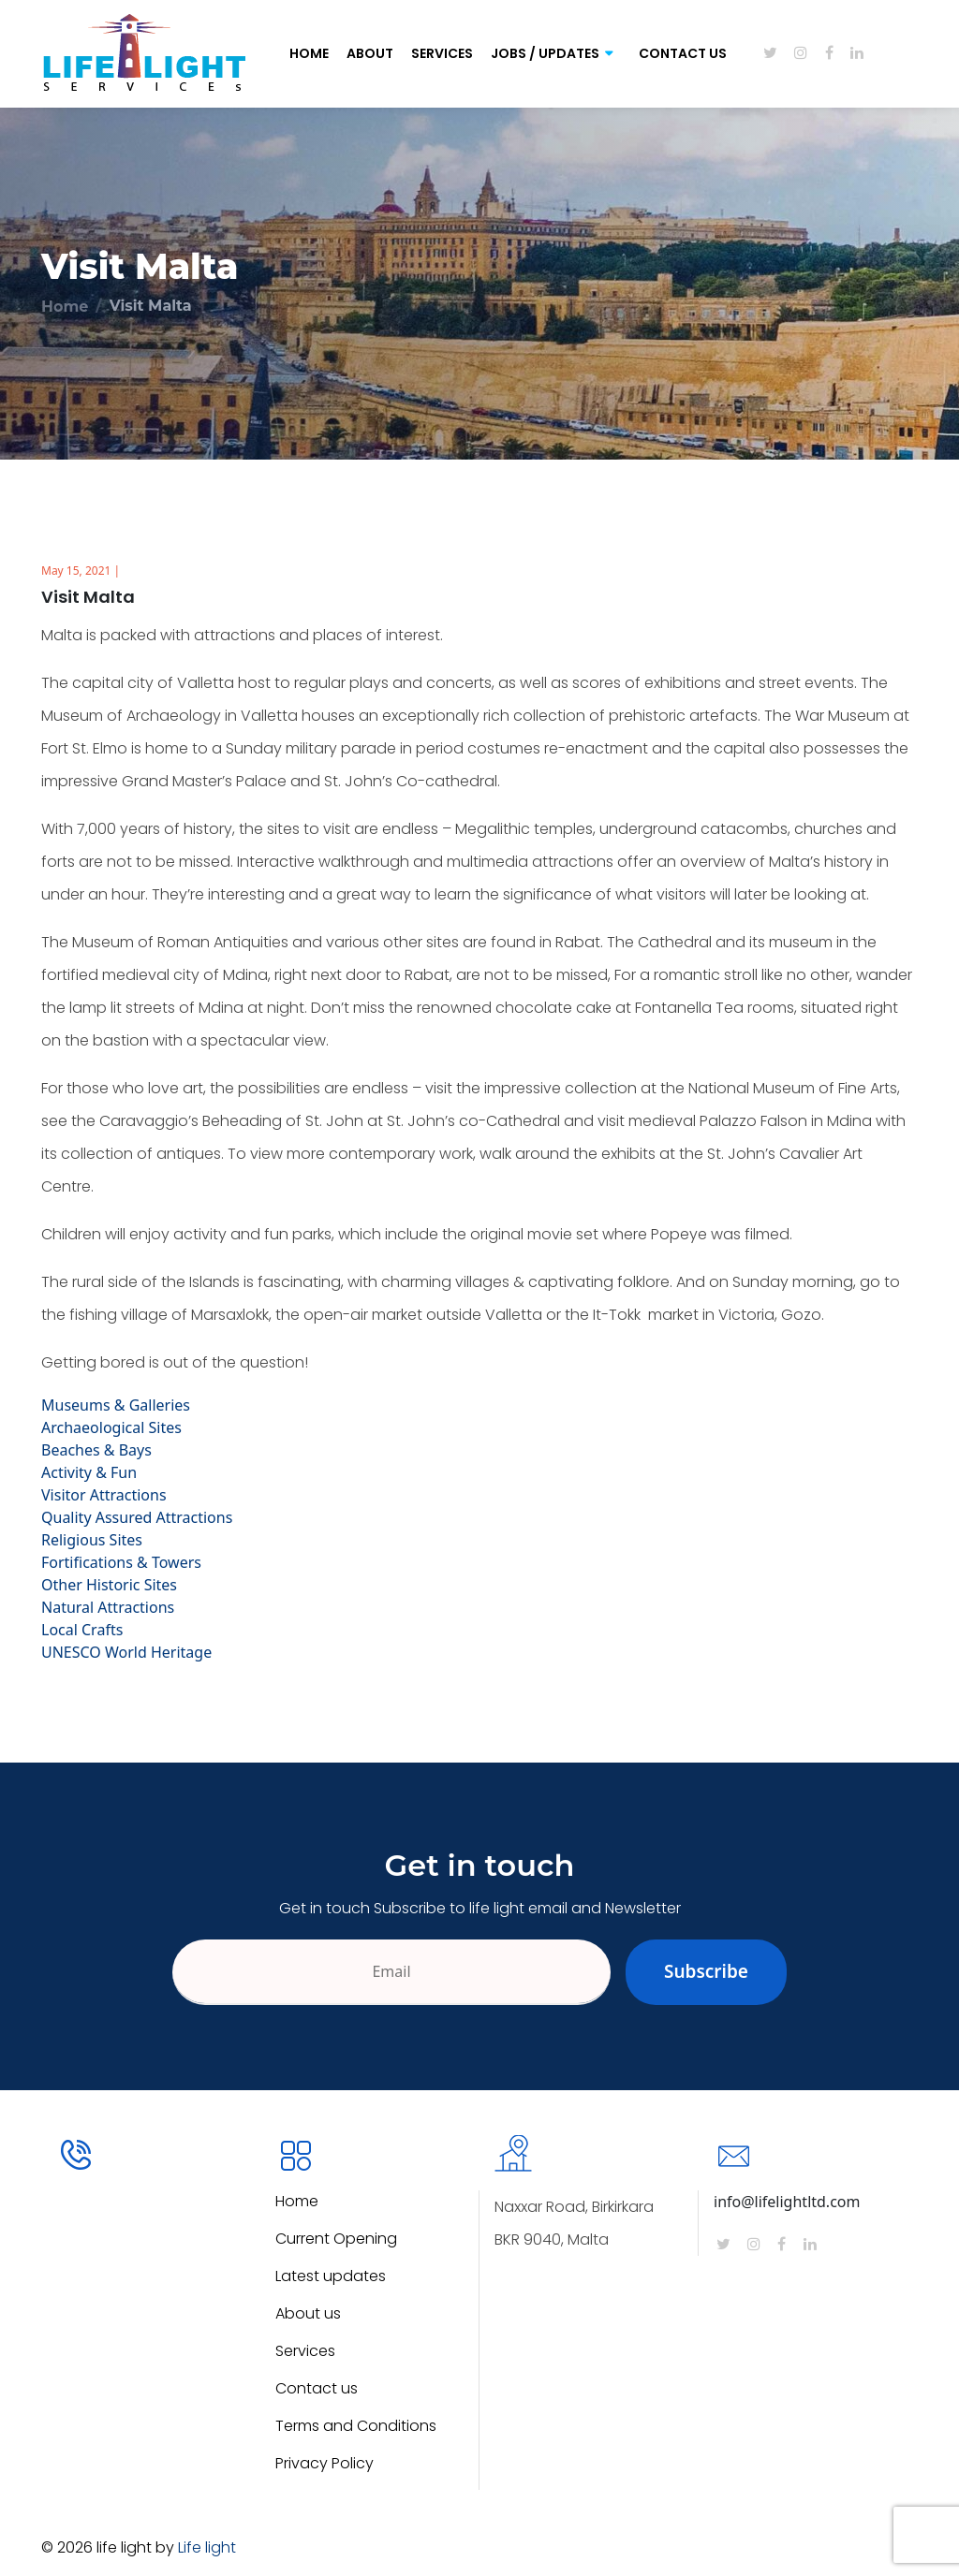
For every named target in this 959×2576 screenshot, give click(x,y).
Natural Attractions (107, 1607)
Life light (207, 2547)
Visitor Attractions (104, 1495)
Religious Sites (91, 1540)
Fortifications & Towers (121, 1562)
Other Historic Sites (109, 1584)
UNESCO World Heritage (126, 1652)
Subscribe (706, 1971)
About (370, 53)
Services (442, 53)
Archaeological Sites (111, 1427)
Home (309, 53)
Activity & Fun (89, 1472)
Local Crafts (82, 1629)
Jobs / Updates (545, 53)
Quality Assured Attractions (136, 1517)
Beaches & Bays (96, 1450)
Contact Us (683, 53)
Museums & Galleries (115, 1405)
